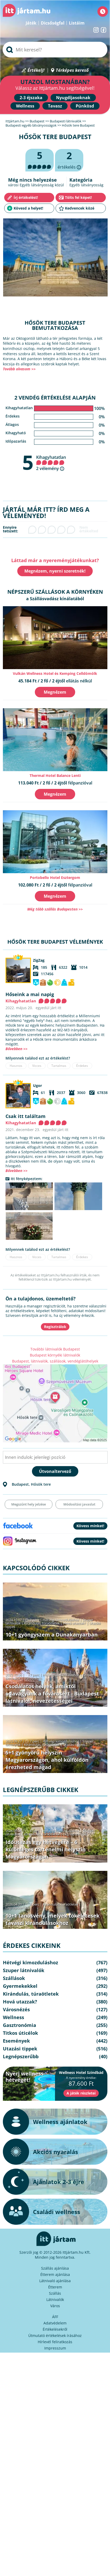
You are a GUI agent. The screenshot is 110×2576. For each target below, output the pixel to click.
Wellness (25, 106)
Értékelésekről (55, 2329)
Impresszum (55, 2348)
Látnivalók (55, 2299)
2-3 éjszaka (31, 97)
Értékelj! (36, 70)
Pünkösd (85, 106)
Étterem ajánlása (55, 2274)
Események (16, 2040)
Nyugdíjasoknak (73, 97)
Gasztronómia (19, 2025)
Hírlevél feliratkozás (55, 2341)
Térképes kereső (72, 70)
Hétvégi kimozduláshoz (61, 1619)
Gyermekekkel (20, 1986)
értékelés (69, 160)
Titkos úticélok (20, 2033)
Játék (31, 23)
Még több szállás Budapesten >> (55, 909)
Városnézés (33, 1678)
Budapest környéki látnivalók (55, 1355)
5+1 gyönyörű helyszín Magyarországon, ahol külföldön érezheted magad (47, 1760)
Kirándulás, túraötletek (42, 1623)
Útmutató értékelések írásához (55, 2335)
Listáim (77, 23)
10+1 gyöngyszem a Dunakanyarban (52, 1634)
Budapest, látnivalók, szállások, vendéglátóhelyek (55, 1361)
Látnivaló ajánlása (55, 2280)
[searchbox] (55, 49)
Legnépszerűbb (75, 1834)
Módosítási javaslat (79, 1504)
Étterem (55, 2287)
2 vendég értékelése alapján (55, 397)
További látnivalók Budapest (55, 1349)
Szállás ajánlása (55, 2268)
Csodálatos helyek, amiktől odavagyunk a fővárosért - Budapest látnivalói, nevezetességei (52, 1693)
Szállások (14, 1978)
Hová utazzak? (75, 1623)
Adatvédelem (55, 2323)
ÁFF (55, 2316)
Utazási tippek (74, 1744)
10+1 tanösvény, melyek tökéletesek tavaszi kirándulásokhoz (53, 1919)
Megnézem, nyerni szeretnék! (55, 571)
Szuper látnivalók (23, 1970)
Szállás (55, 2293)
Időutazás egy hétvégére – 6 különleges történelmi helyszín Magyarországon (46, 1849)
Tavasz (55, 106)
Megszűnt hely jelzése (28, 1504)
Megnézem (55, 692)
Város (55, 2305)
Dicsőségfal (52, 23)
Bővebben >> (17, 1048)
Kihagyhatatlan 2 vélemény (51, 462)
